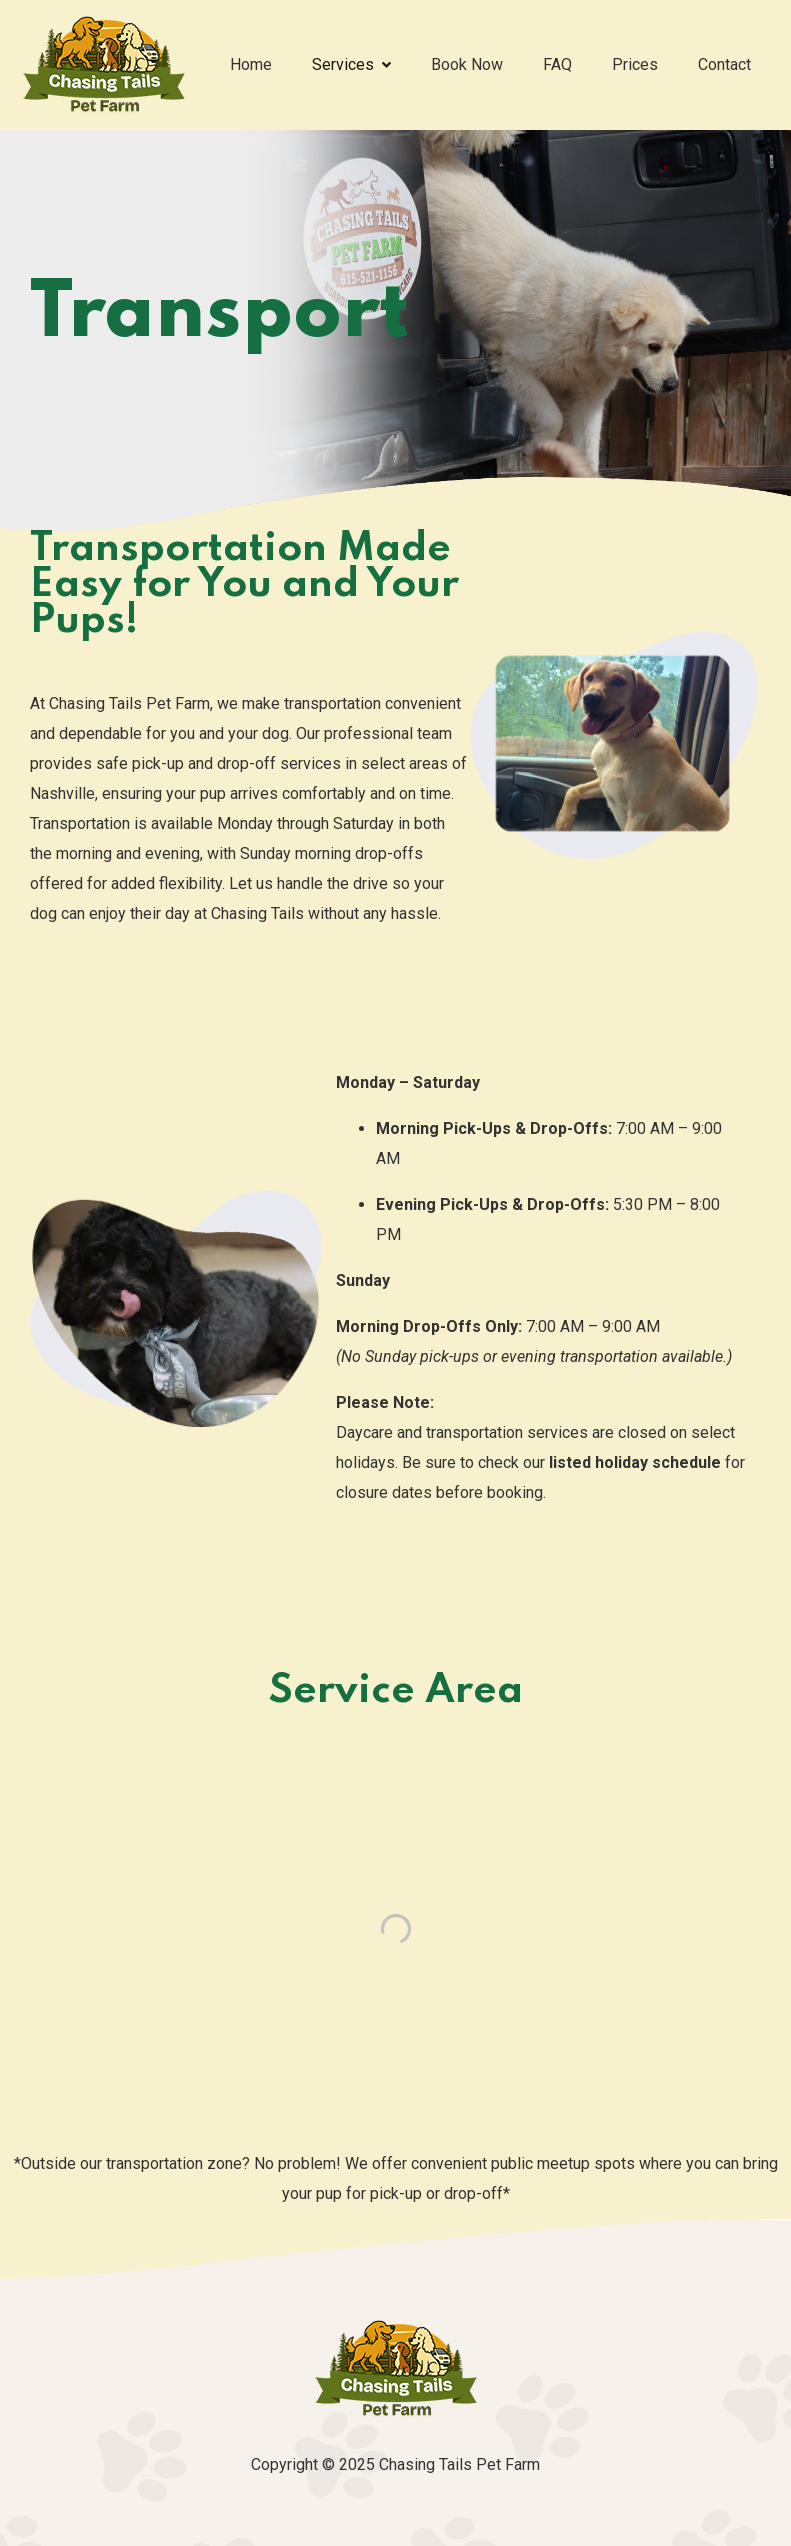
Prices (635, 64)
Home (251, 64)
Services (351, 64)
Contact (724, 64)
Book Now (467, 64)
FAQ (557, 64)
